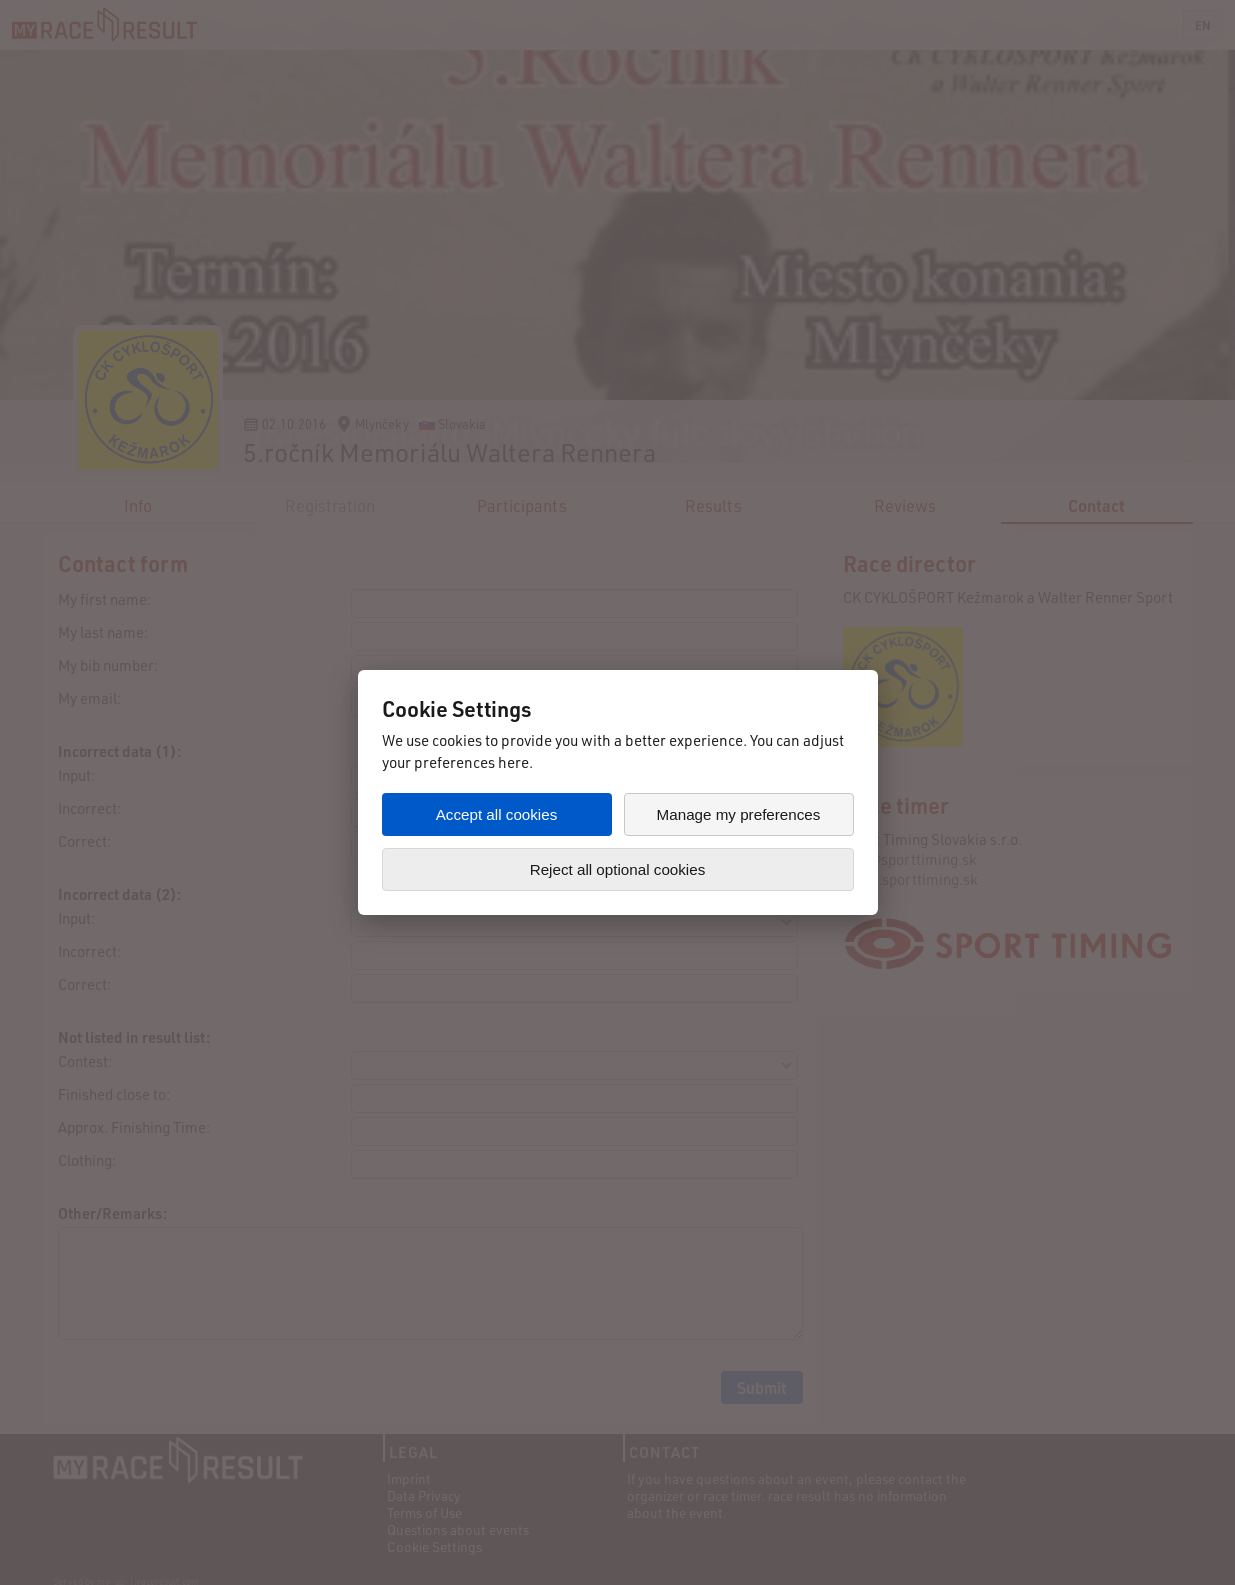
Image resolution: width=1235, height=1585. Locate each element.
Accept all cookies (497, 814)
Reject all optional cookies (618, 869)
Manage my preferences (739, 814)
